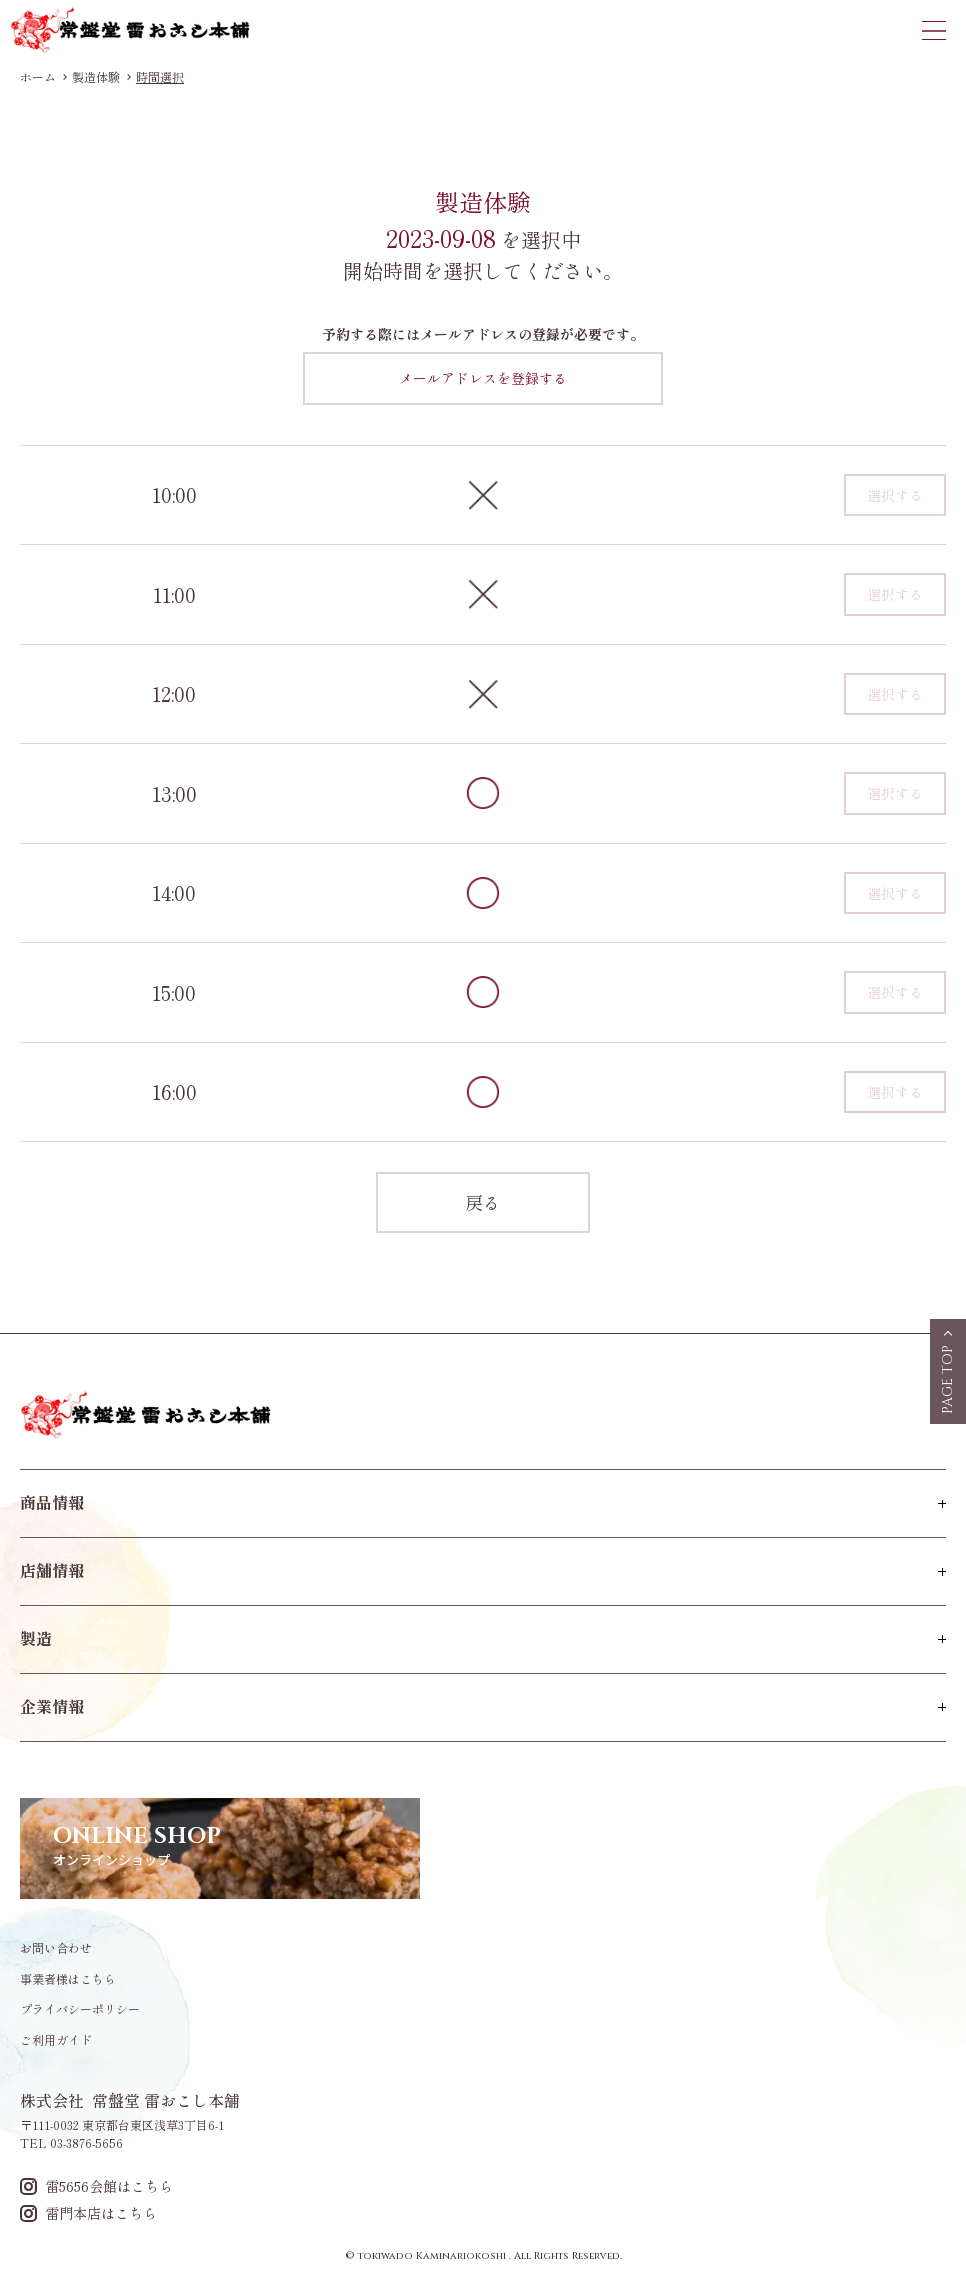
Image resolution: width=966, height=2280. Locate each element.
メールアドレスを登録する (483, 378)
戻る (483, 1202)
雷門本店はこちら (88, 2213)
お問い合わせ (56, 1948)
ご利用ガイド (56, 2040)
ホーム (38, 77)
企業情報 (52, 1706)
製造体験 (96, 77)
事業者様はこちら (68, 1979)
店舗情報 (52, 1570)
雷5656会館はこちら (96, 2186)
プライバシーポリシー (80, 2009)
